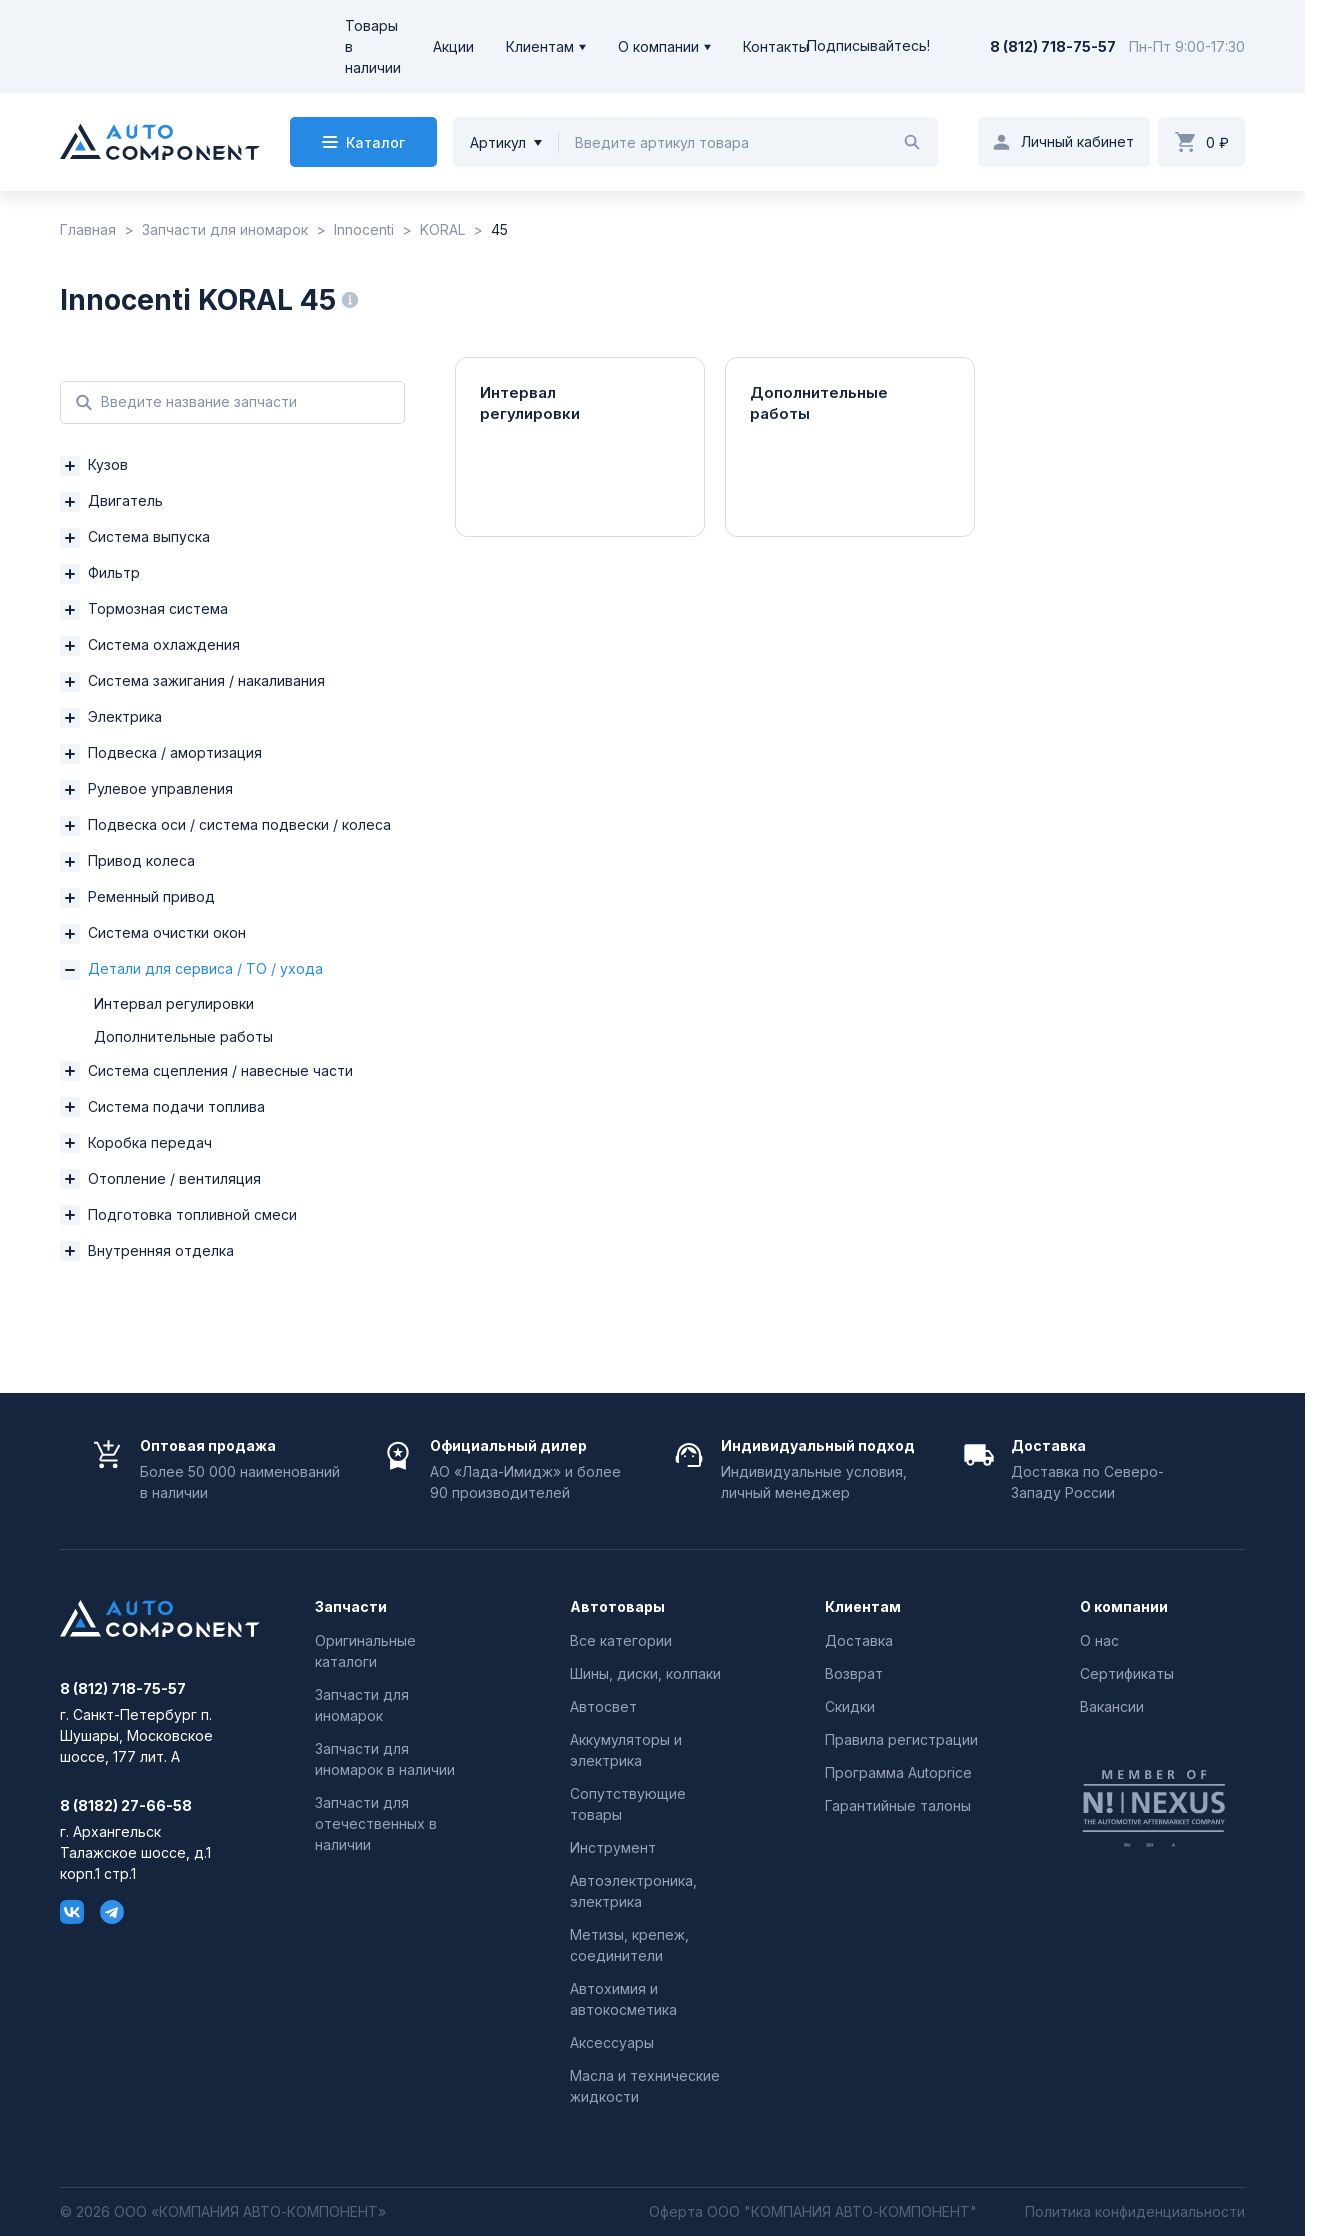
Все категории (621, 1640)
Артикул (498, 142)
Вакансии (1112, 1706)
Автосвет (603, 1706)
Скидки (850, 1706)
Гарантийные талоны (898, 1805)
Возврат (854, 1673)
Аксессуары (612, 2042)
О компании (658, 46)
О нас (1099, 1640)
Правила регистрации (901, 1739)
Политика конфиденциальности (1135, 2212)
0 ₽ (1217, 142)
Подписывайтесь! (868, 46)
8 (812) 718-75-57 (1053, 46)
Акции (453, 46)
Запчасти (351, 1607)
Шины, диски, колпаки (645, 1673)
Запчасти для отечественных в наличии (376, 1823)
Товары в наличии (373, 46)
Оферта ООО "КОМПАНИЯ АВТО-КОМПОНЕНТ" (813, 2212)
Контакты (776, 46)
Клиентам (540, 46)
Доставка (859, 1640)
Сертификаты (1127, 1673)
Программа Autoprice (898, 1772)
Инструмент (613, 1847)
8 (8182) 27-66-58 (126, 1806)
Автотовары (617, 1607)
